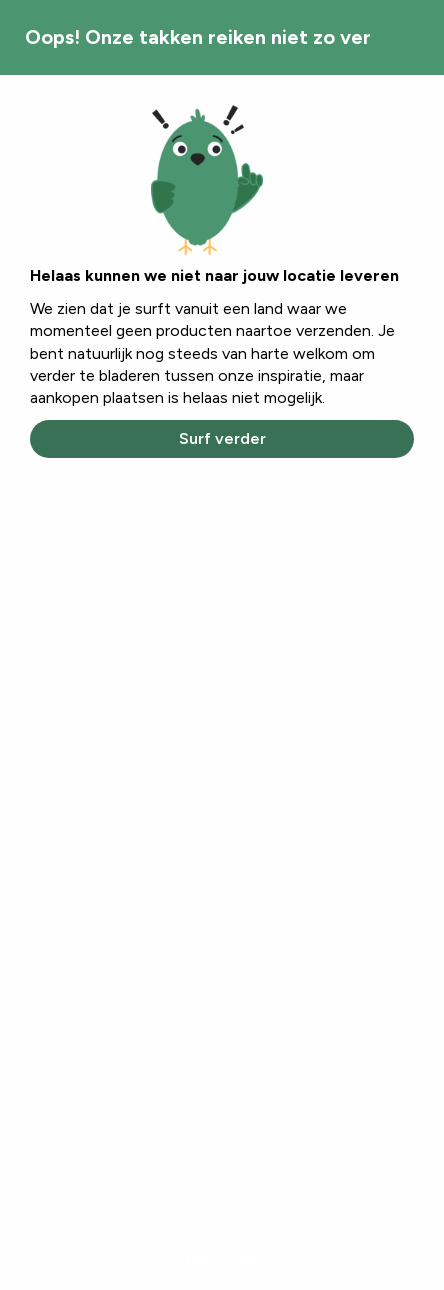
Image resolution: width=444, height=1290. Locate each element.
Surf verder (222, 438)
